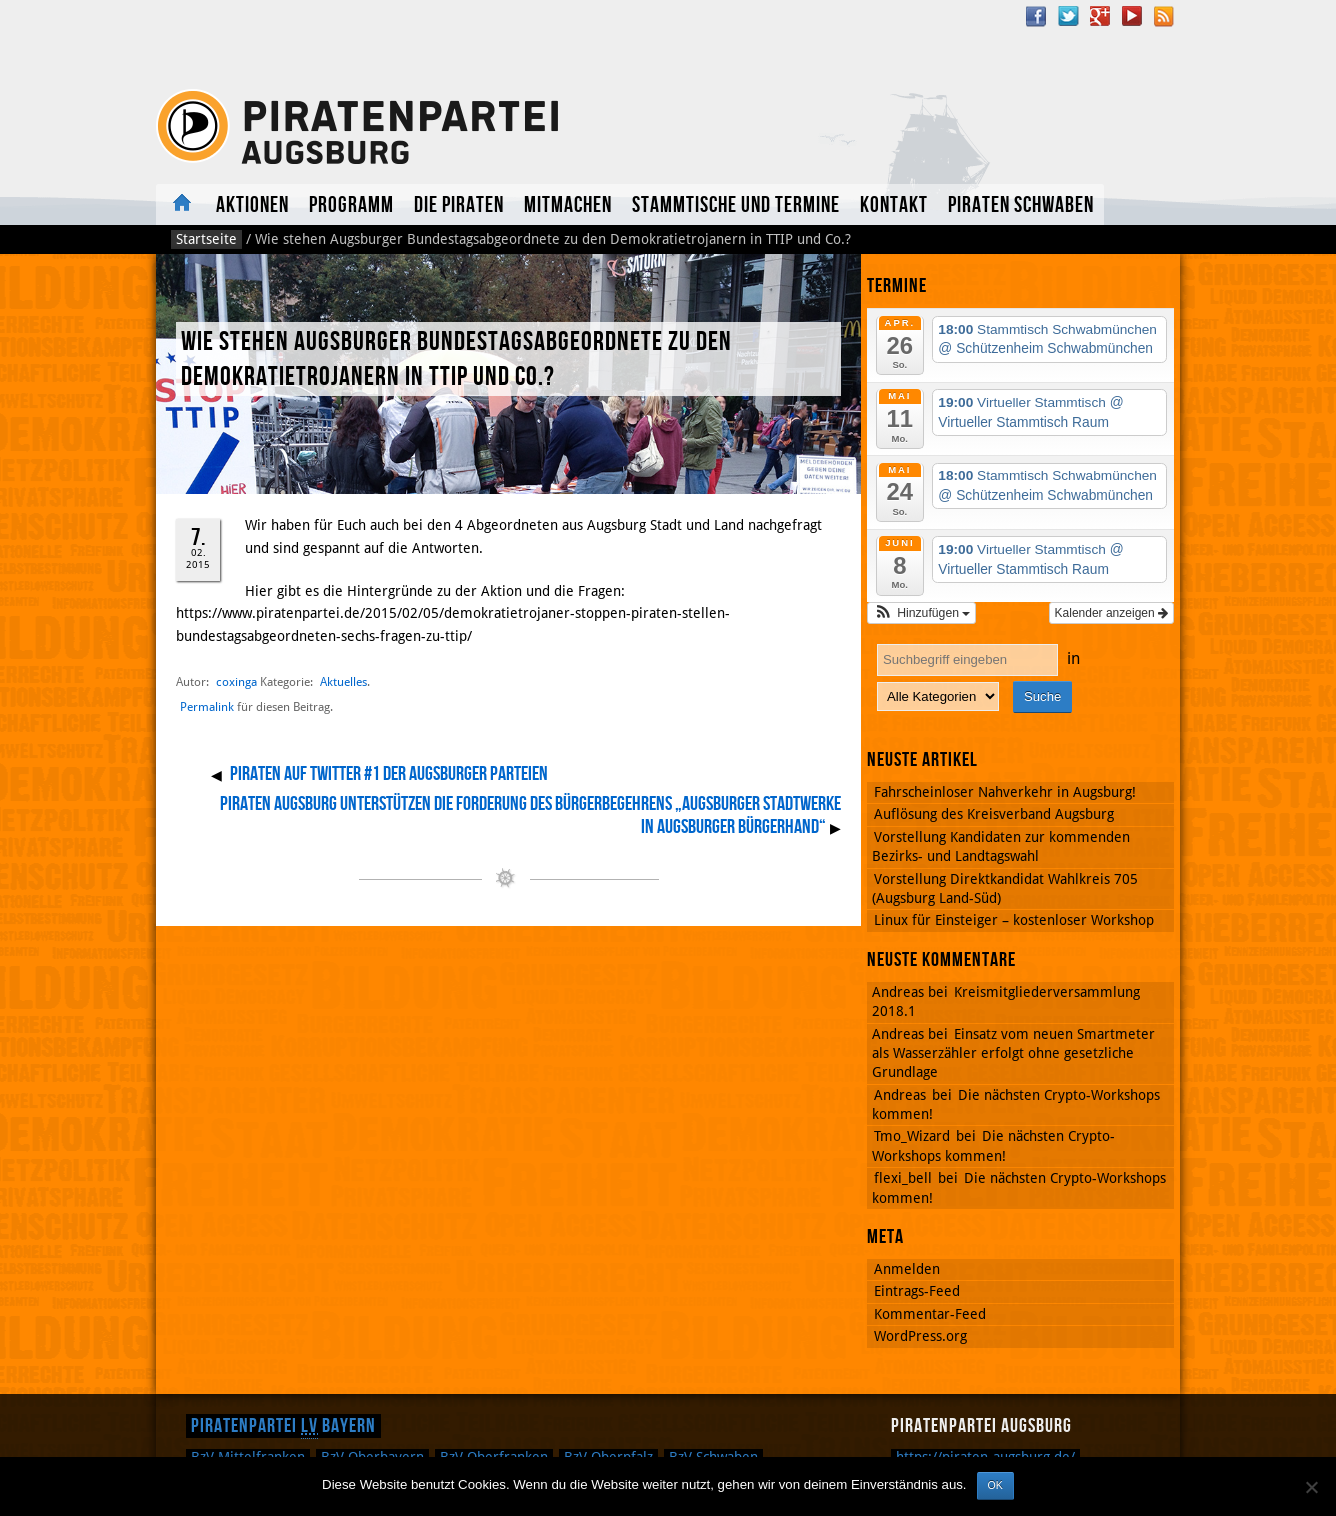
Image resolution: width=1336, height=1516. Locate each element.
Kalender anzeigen (1111, 613)
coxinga (236, 681)
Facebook (1036, 16)
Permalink (207, 707)
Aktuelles (181, 204)
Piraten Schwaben (1021, 205)
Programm (351, 205)
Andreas (900, 1095)
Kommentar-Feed (930, 1314)
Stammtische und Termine (736, 205)
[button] (921, 613)
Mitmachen (568, 205)
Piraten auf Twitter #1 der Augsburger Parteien (389, 774)
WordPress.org (920, 1336)
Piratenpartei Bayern (283, 1426)
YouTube (1132, 16)
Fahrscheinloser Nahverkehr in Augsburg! (1005, 792)
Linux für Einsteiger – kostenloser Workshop (1014, 920)
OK (995, 1485)
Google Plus (1100, 16)
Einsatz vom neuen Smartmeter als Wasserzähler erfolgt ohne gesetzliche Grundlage (1013, 1053)
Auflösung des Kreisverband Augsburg (994, 814)
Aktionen (252, 205)
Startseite (206, 239)
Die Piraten (459, 205)
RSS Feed (1164, 16)
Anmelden (907, 1269)
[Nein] (1311, 1487)
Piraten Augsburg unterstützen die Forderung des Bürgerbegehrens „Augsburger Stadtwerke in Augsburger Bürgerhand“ (530, 816)
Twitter (1068, 16)
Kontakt (894, 205)
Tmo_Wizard (912, 1136)
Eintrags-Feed (917, 1291)
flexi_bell (903, 1178)
